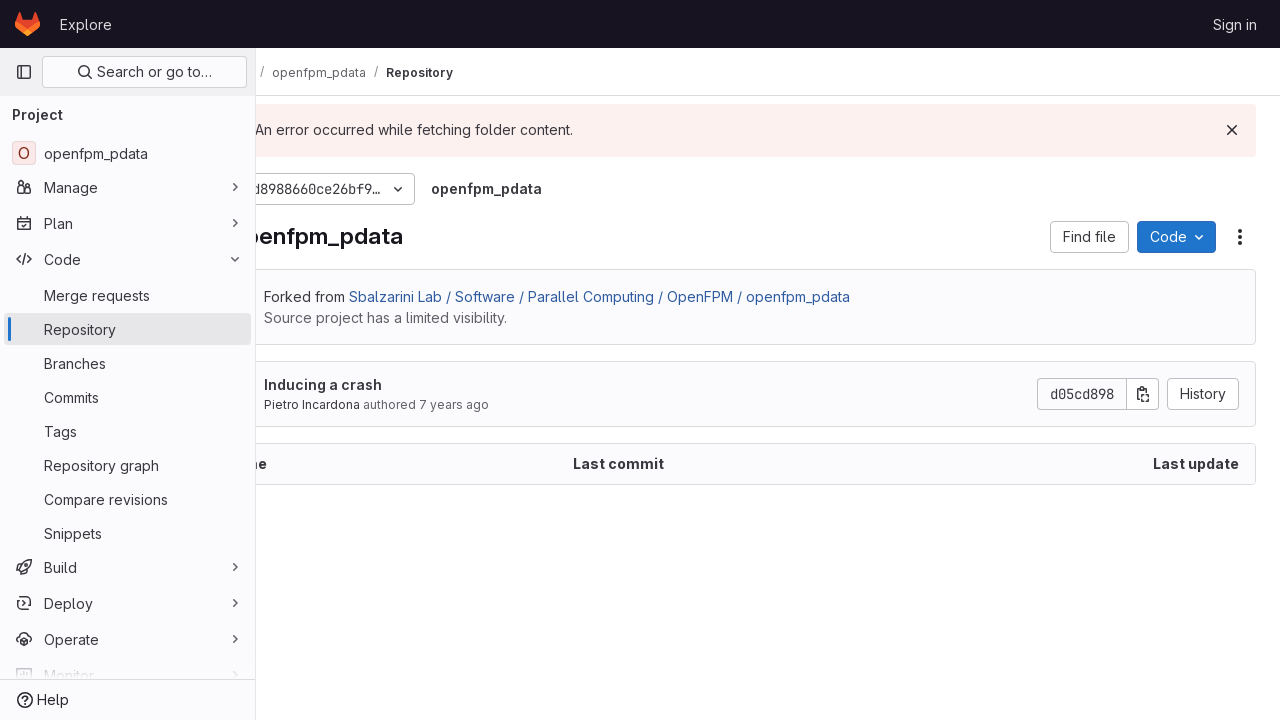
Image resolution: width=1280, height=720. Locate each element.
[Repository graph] (127, 465)
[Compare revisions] (127, 499)
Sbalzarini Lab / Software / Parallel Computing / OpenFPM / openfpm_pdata (672, 296)
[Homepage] (27, 24)
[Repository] (127, 329)
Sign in (1235, 24)
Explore (86, 24)
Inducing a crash (396, 384)
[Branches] (127, 363)
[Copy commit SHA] (1143, 394)
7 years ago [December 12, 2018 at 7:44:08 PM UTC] (527, 404)
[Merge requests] (127, 295)
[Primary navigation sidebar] (24, 72)
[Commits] (127, 397)
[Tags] (127, 431)
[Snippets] (127, 533)
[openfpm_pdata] (127, 153)
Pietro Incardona (385, 404)
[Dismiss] (1232, 130)
